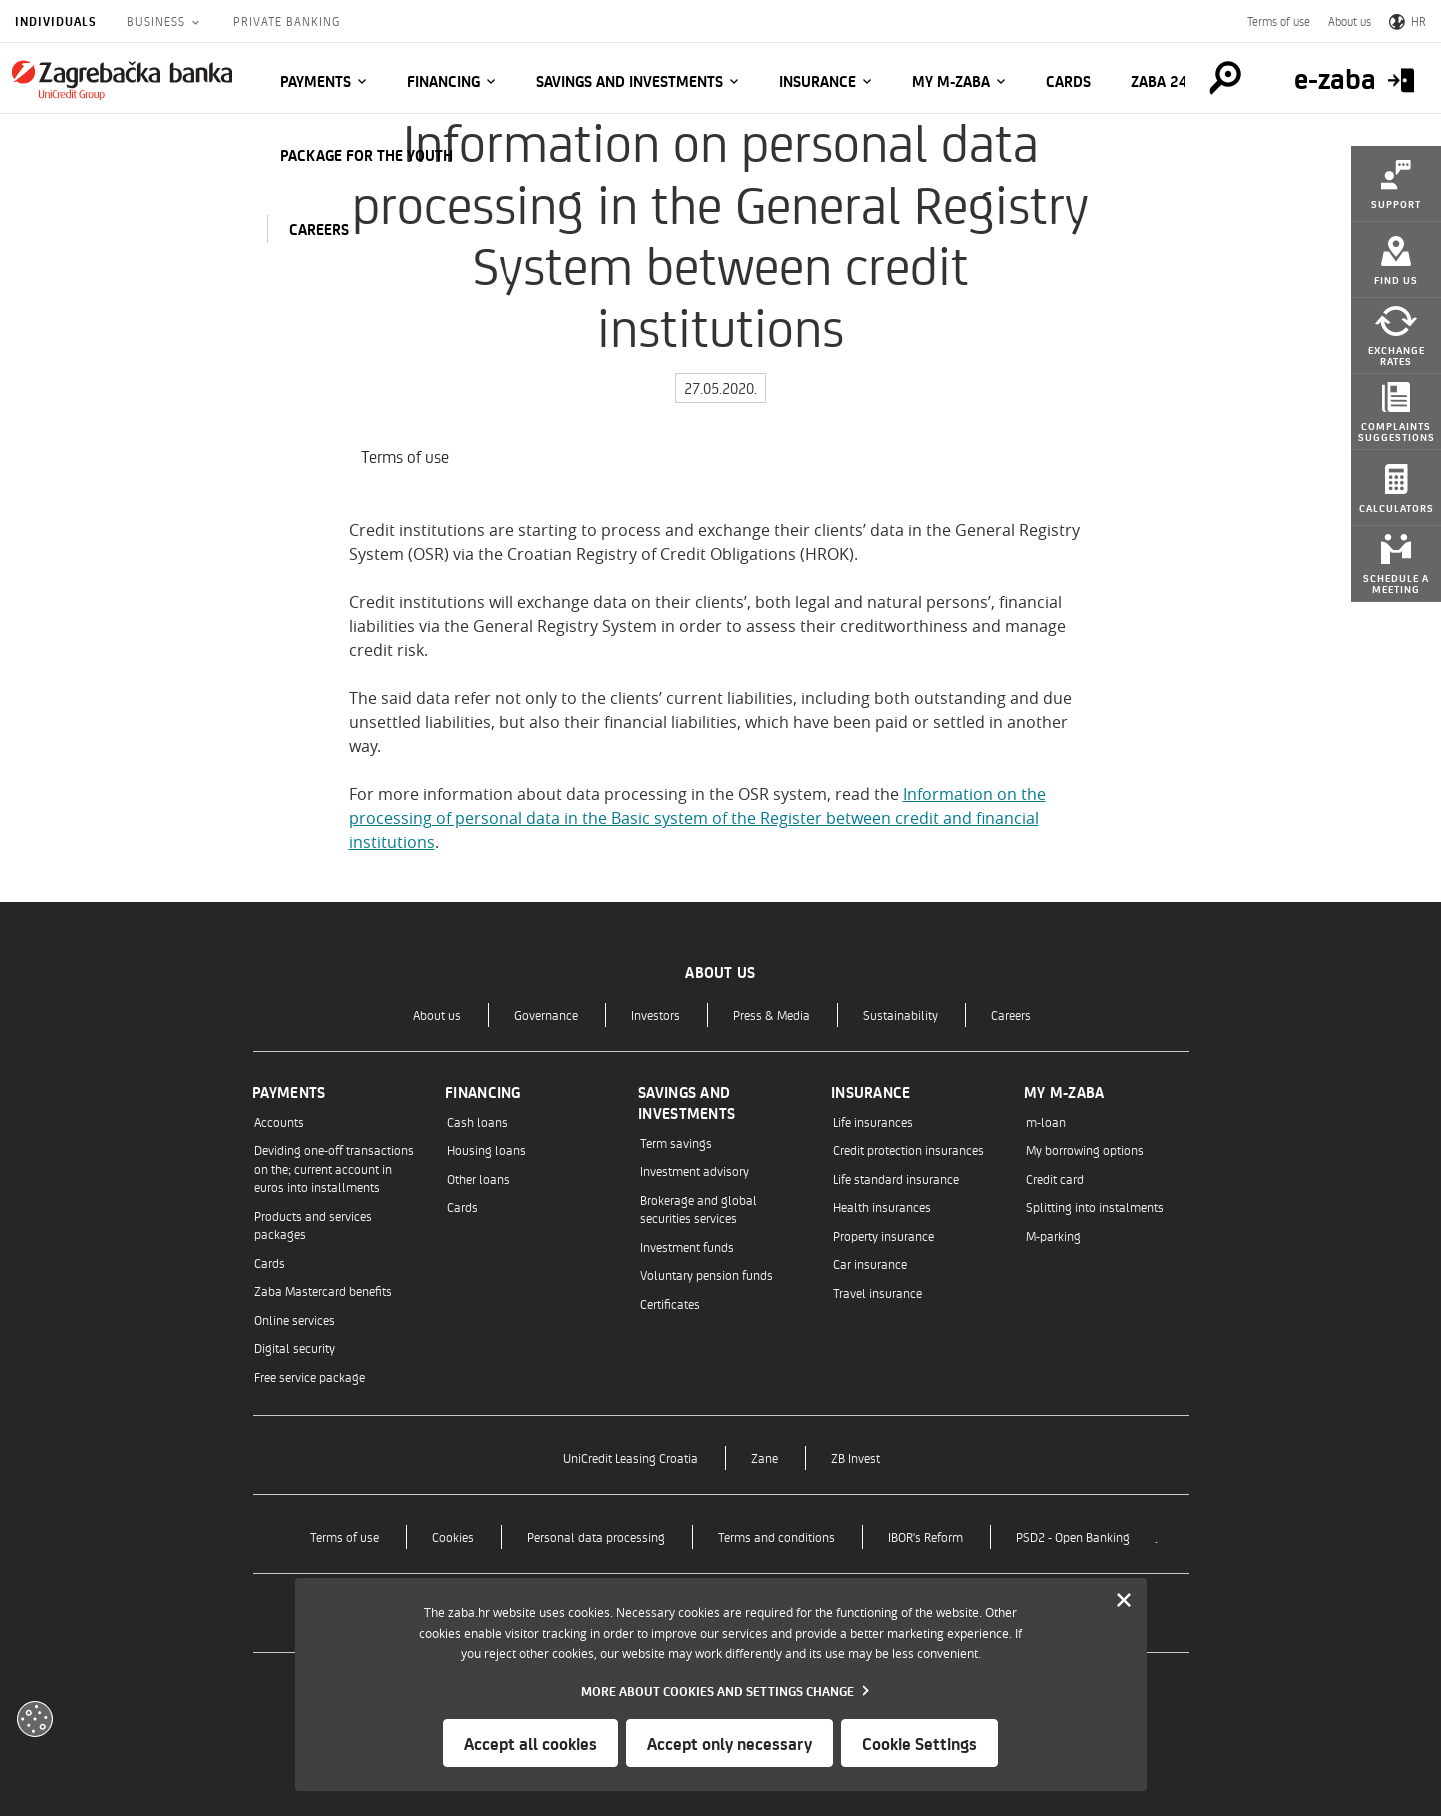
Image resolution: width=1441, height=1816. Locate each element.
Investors (655, 1014)
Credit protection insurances (908, 1149)
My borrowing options (1085, 1149)
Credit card (1055, 1178)
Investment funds (687, 1246)
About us (1349, 21)
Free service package (309, 1376)
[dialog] (721, 1684)
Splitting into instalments (1095, 1206)
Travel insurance (877, 1292)
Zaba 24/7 (1167, 81)
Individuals (56, 21)
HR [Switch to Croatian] (1407, 21)
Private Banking (286, 21)
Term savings (676, 1142)
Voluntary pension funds (706, 1274)
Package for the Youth (366, 155)
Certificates (670, 1303)
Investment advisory (694, 1170)
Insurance (817, 81)
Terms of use (1278, 21)
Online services (294, 1319)
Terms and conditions (776, 1536)
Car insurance (870, 1263)
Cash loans (477, 1121)
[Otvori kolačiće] (35, 1719)
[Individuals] (122, 80)
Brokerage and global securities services (698, 1208)
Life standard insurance (896, 1178)
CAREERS (319, 229)
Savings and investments (629, 81)
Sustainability (900, 1014)
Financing (443, 81)
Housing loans (486, 1149)
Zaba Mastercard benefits (323, 1290)
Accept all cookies (530, 1743)
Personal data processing (596, 1536)
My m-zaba (951, 81)
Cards (1068, 81)
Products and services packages (313, 1224)
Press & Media (771, 1014)
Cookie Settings (919, 1743)
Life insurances (873, 1121)
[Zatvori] (1124, 1601)
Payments (315, 81)
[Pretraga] (1225, 78)
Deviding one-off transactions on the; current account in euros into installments (334, 1168)
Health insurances (882, 1206)
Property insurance (883, 1235)
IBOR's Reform (925, 1536)
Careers (1011, 1014)
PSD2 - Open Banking (1073, 1536)
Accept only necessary (729, 1743)
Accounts (279, 1121)
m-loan (1046, 1121)
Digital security (294, 1347)
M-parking (1053, 1235)
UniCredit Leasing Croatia (630, 1457)
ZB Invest (855, 1457)
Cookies (453, 1536)
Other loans (478, 1178)
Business (158, 21)
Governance (546, 1014)
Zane (764, 1457)
